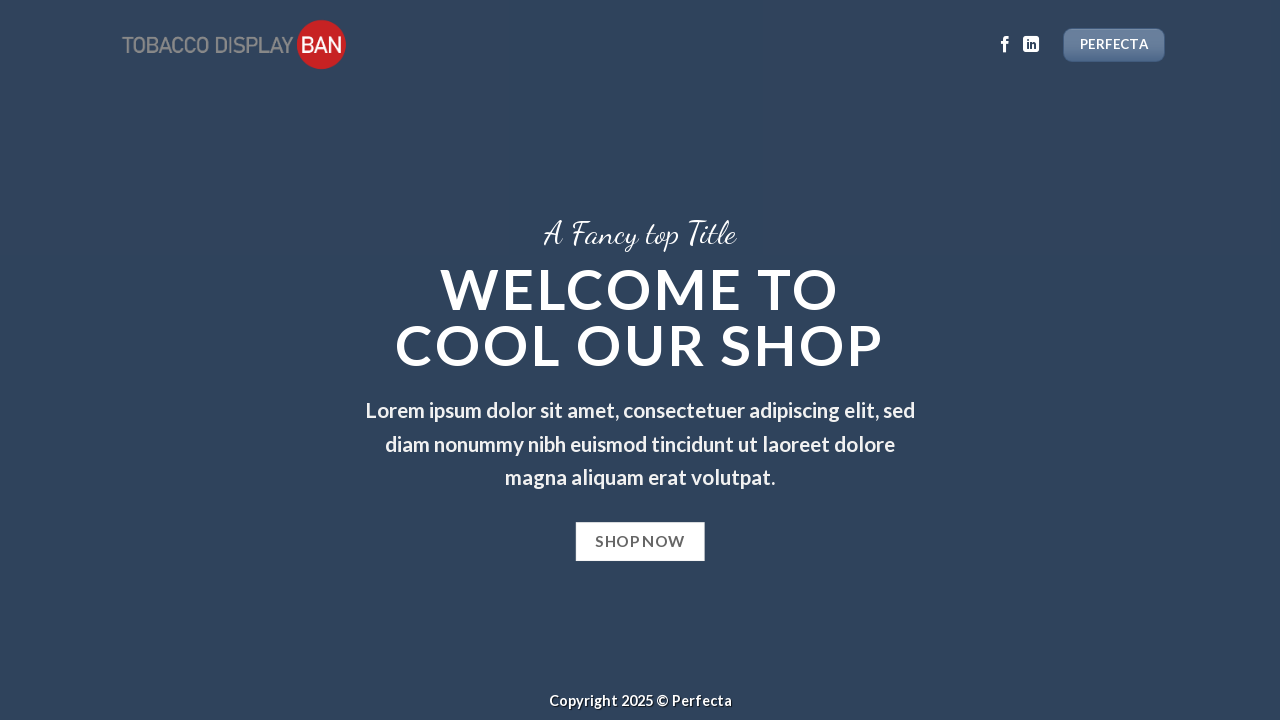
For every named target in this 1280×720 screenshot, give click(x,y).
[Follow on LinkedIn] (1031, 45)
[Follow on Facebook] (1005, 45)
